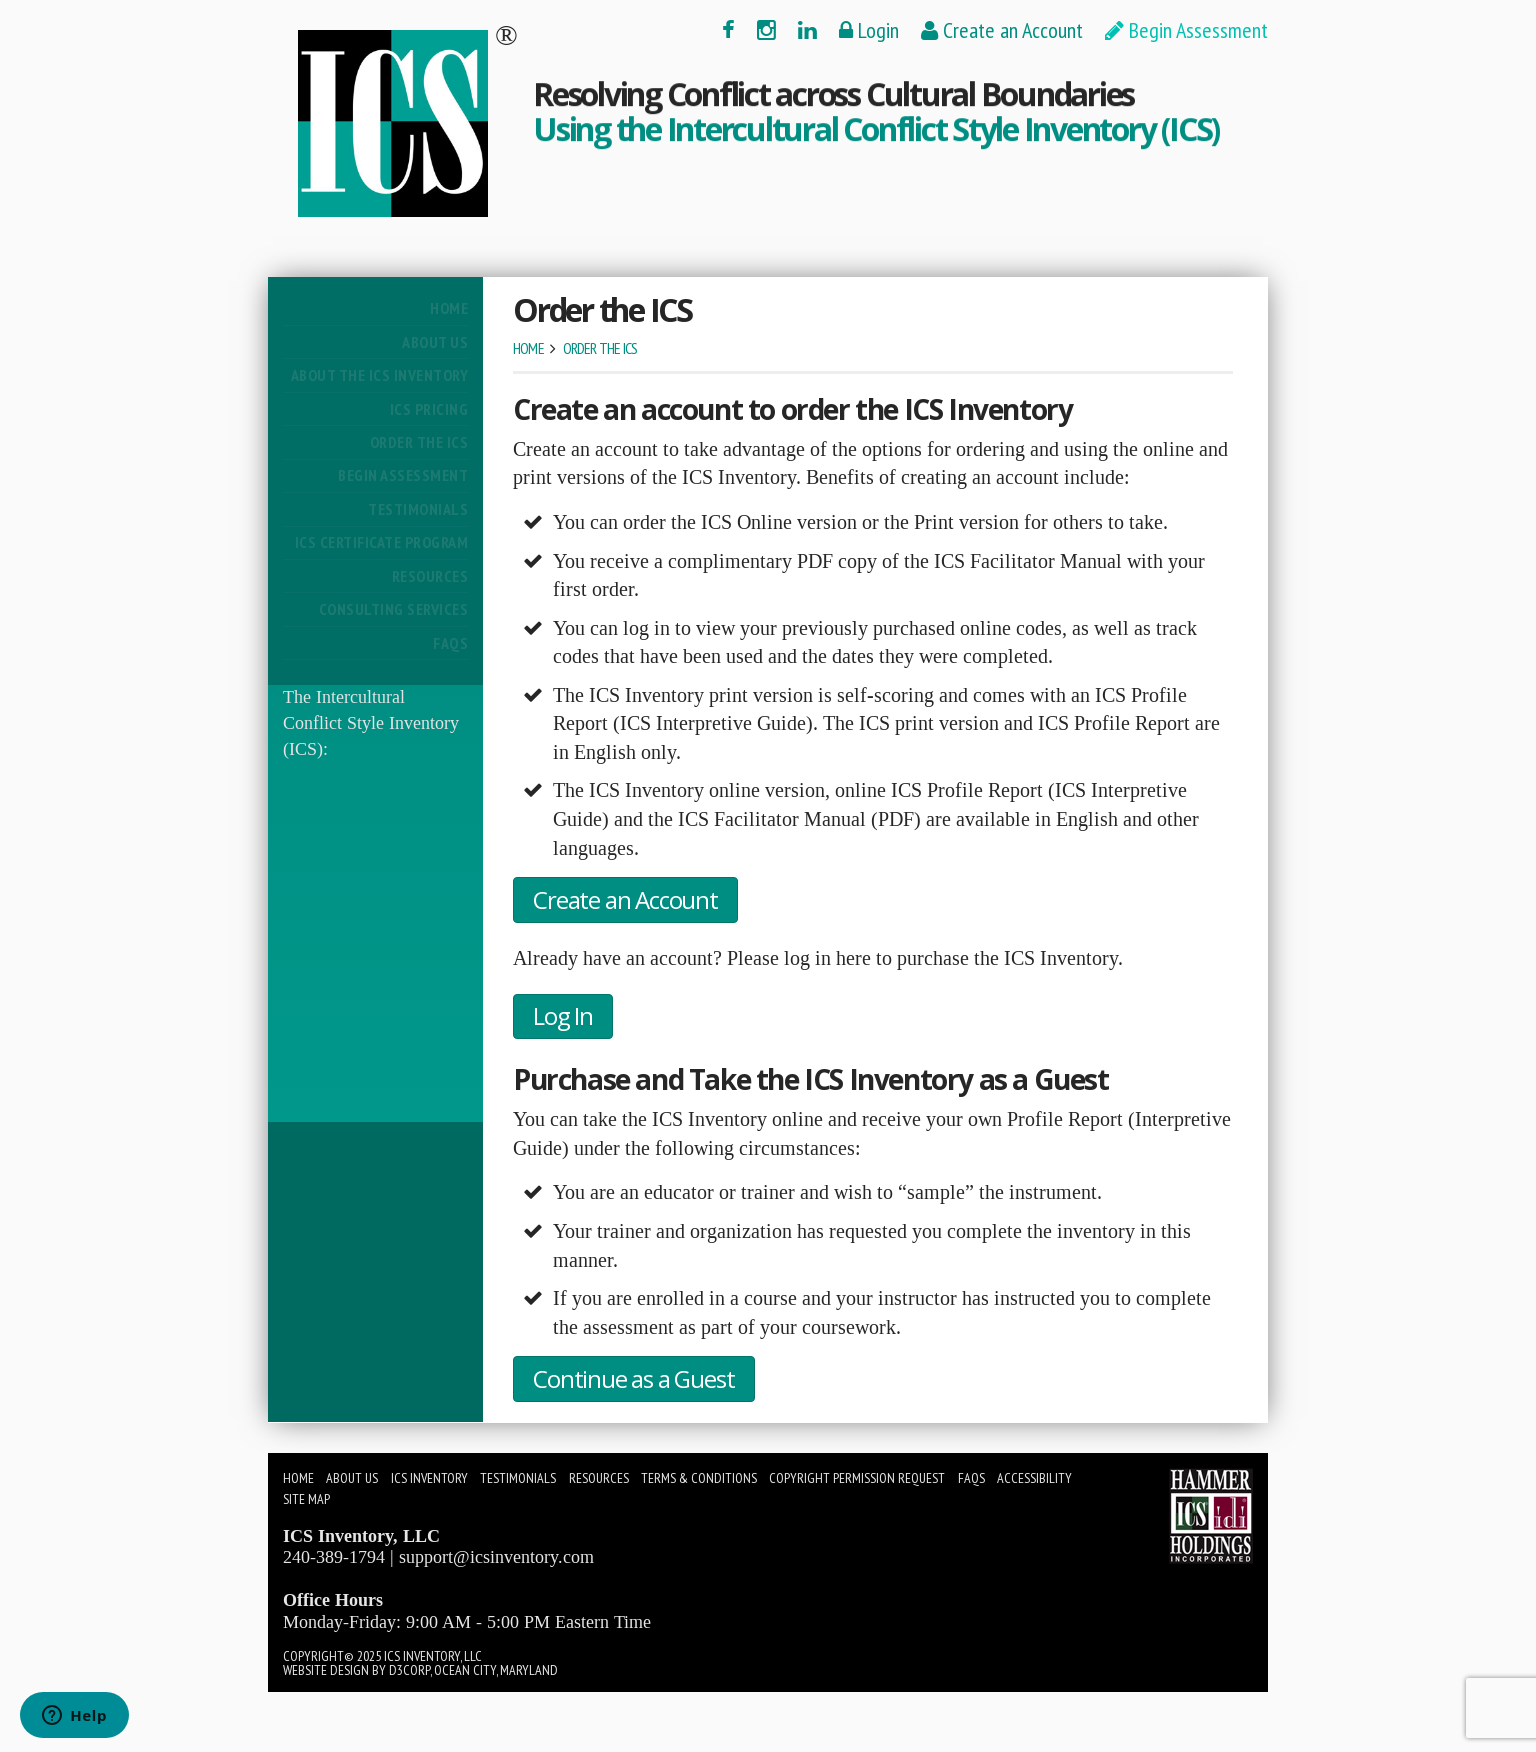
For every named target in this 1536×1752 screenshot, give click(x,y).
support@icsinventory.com (496, 1557)
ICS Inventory (429, 1478)
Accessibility (1034, 1478)
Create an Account (1002, 30)
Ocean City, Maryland (496, 1670)
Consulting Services (393, 609)
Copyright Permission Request (857, 1478)
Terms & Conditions (699, 1478)
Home (449, 308)
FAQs (450, 643)
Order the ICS (419, 442)
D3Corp (409, 1670)
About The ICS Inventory (379, 375)
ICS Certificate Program (381, 542)
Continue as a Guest (633, 1378)
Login (869, 30)
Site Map (306, 1499)
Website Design (326, 1670)
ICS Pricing (429, 409)
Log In (563, 1016)
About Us (435, 342)
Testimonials (418, 509)
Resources (430, 576)
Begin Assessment (1186, 30)
